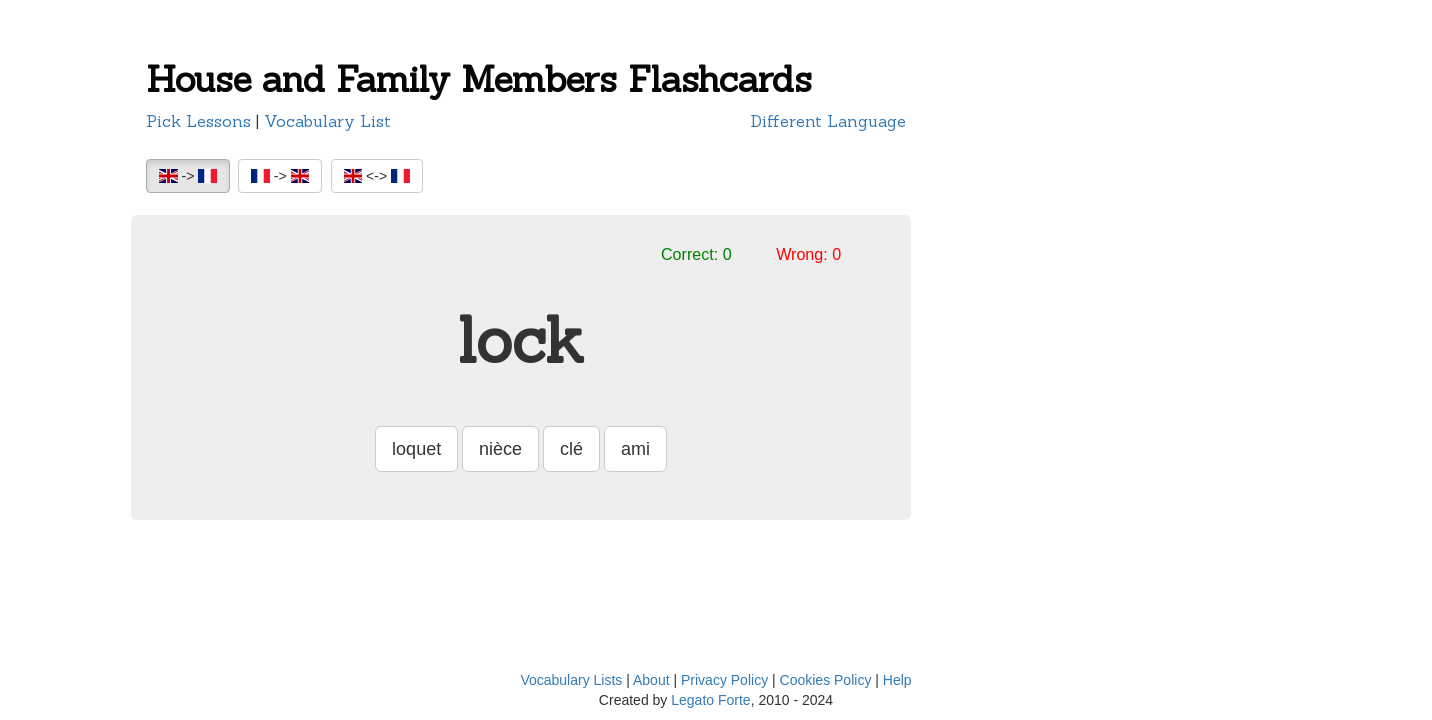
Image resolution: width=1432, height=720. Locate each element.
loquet (416, 449)
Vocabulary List (327, 121)
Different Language (828, 121)
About (651, 680)
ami (635, 449)
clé (571, 449)
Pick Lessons (198, 121)
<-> (377, 176)
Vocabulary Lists (571, 680)
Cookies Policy (826, 680)
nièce (500, 449)
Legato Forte (710, 700)
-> (188, 176)
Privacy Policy (724, 680)
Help (897, 680)
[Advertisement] (1026, 365)
